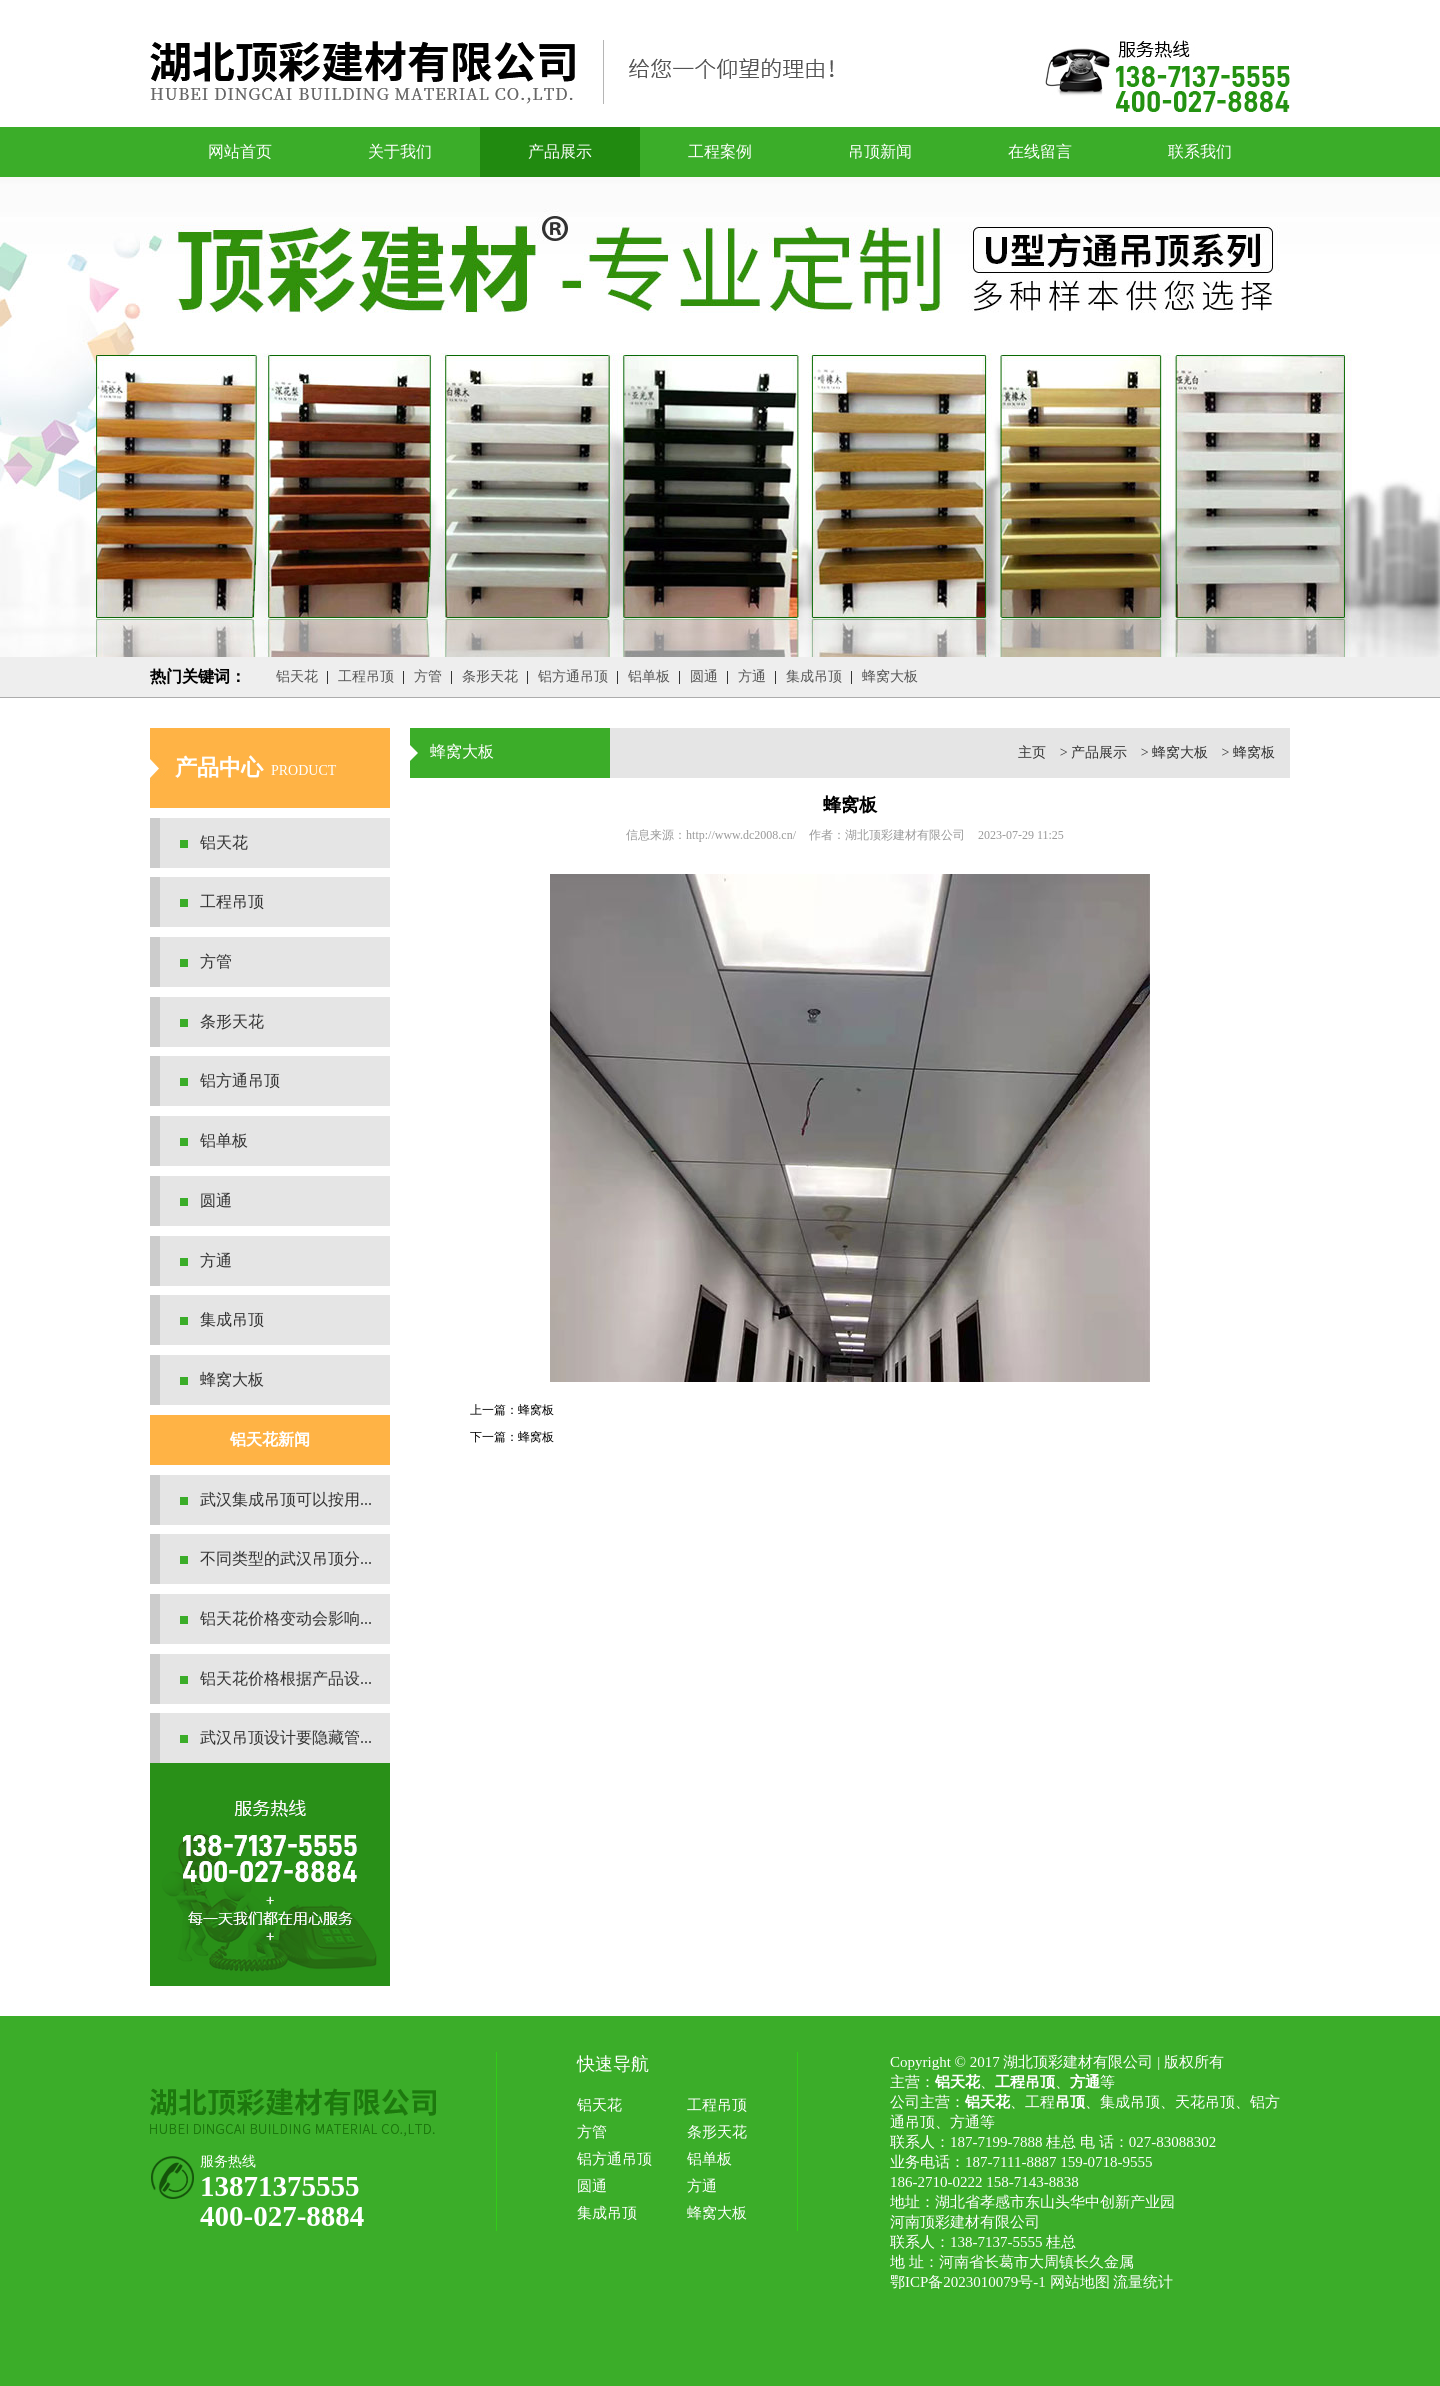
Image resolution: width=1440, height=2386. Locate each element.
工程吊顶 (366, 676)
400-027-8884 (282, 2216)
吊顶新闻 (880, 151)
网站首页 (240, 151)
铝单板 (649, 676)
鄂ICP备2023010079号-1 (968, 2282)
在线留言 (1040, 151)
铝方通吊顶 (573, 676)
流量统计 (1143, 2282)
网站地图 (1080, 2282)
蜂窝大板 (890, 676)
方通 (752, 676)
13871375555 (280, 2186)
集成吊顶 (814, 676)
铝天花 (297, 676)
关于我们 (400, 151)
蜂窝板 (1254, 752)
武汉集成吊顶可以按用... (286, 1499)
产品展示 (560, 151)
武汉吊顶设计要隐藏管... (286, 1737)
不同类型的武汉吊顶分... (286, 1558)
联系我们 (1200, 151)
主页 (1032, 752)
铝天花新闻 (270, 1439)
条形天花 (490, 676)
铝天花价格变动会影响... (286, 1618)
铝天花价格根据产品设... (286, 1678)
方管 (428, 676)
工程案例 (720, 151)
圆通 (704, 676)
